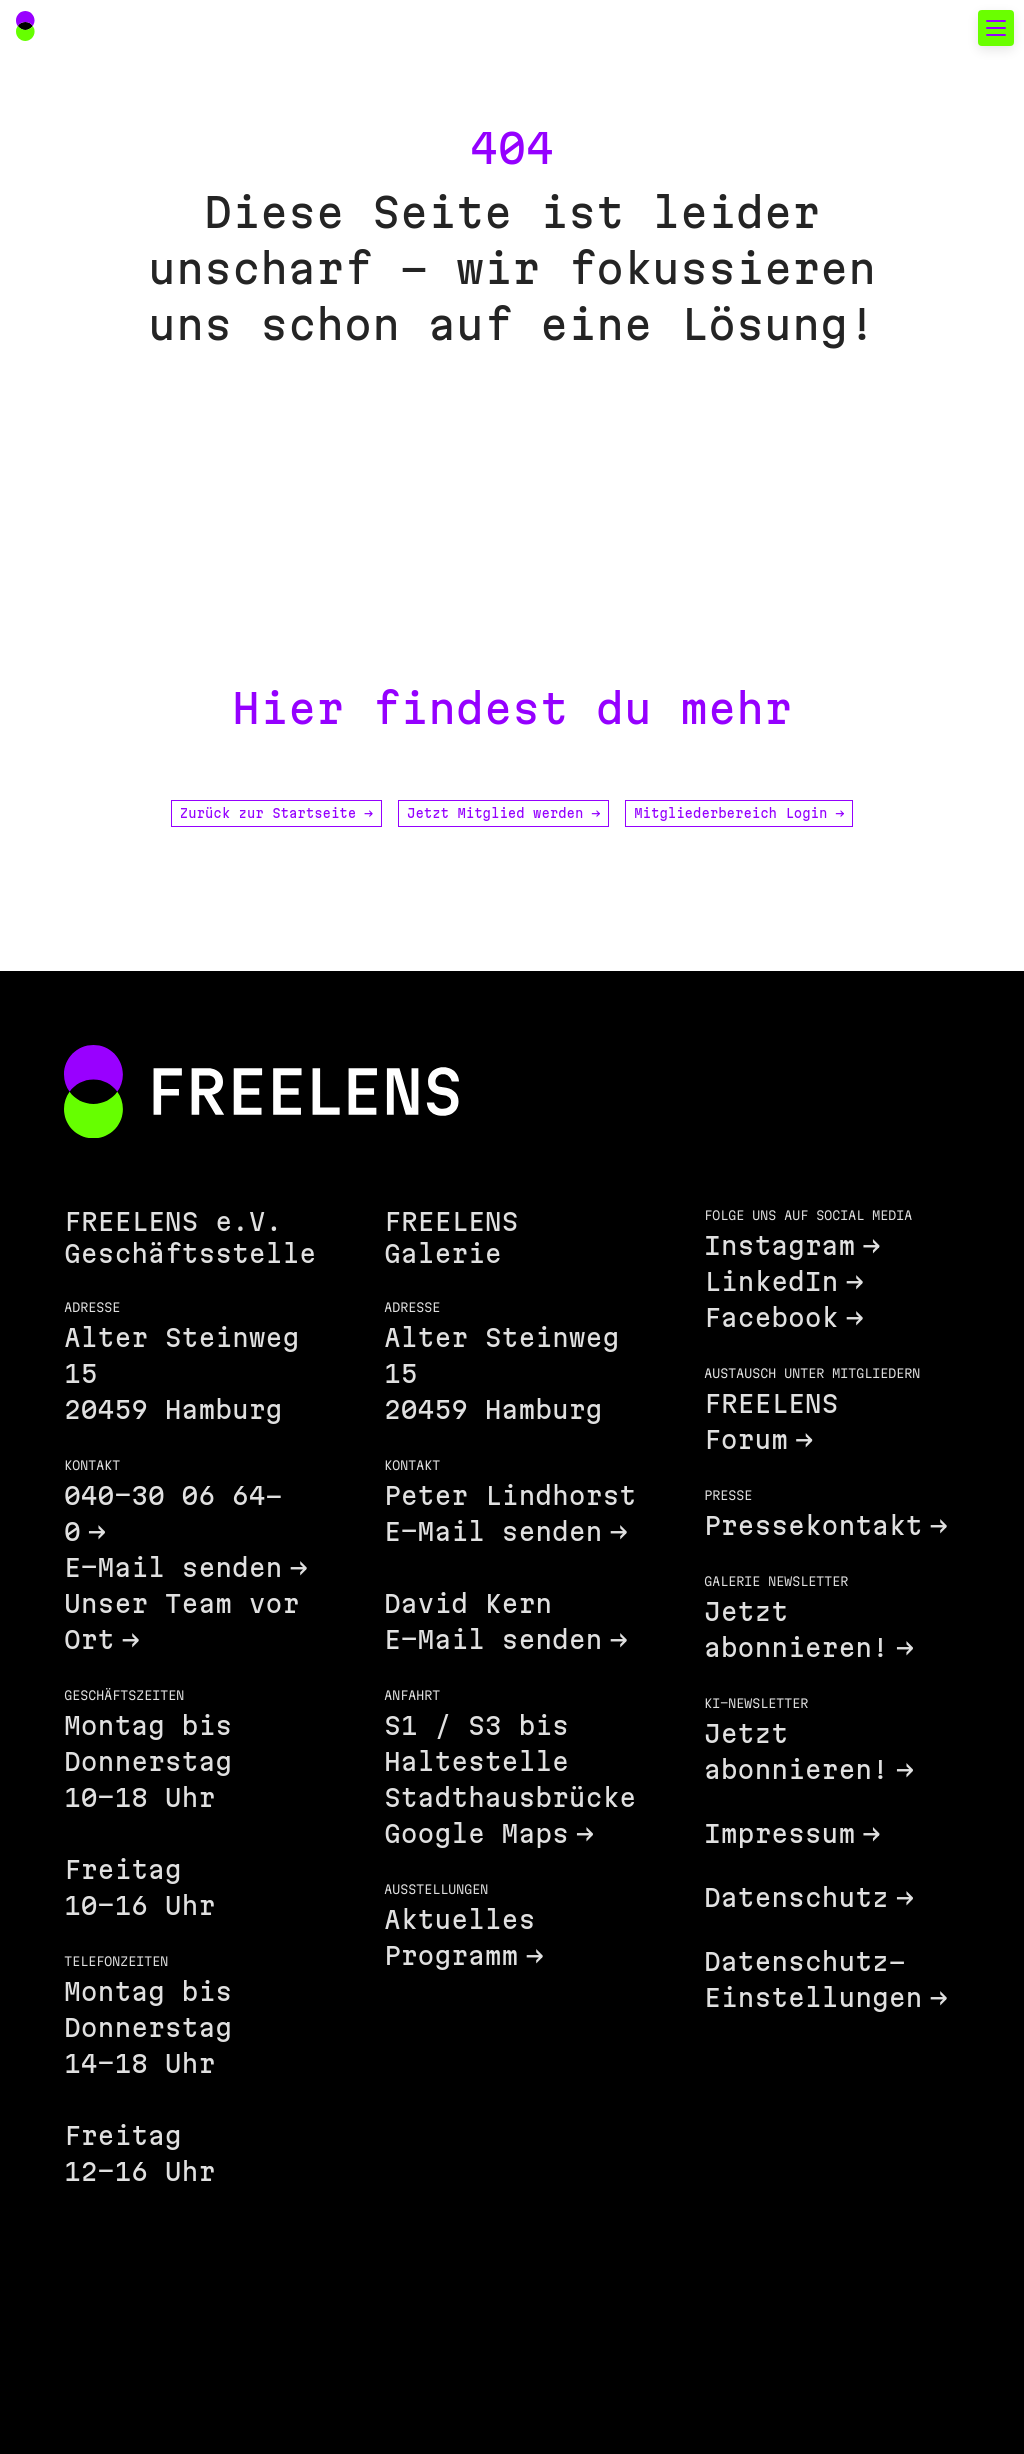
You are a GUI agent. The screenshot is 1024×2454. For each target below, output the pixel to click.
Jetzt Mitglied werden (503, 813)
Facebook (771, 1317)
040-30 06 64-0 (173, 1513)
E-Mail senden (173, 1567)
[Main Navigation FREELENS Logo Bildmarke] (25, 26)
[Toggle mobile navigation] (996, 28)
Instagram (779, 1245)
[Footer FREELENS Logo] (261, 1093)
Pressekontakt (813, 1525)
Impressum (779, 1833)
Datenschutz (796, 1897)
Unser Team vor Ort (181, 1621)
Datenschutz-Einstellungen (813, 1979)
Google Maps (476, 1833)
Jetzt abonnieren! (796, 1629)
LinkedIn (771, 1281)
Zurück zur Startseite (276, 813)
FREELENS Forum (771, 1421)
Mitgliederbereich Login (739, 813)
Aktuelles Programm (459, 1937)
